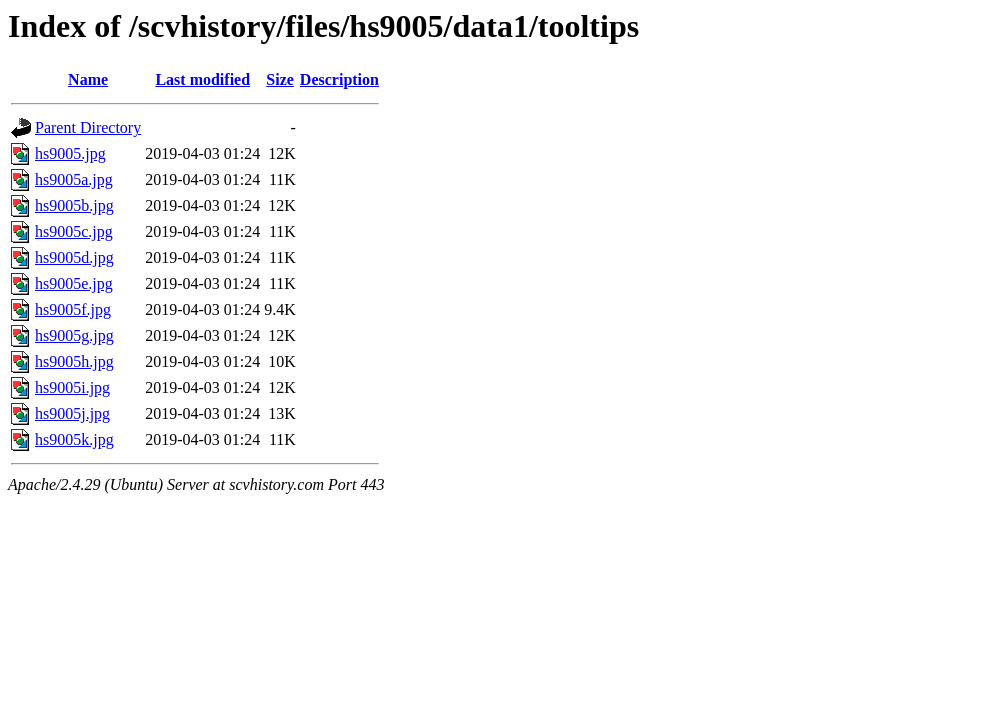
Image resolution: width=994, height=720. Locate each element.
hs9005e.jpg (74, 283)
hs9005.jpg (70, 153)
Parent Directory (88, 127)
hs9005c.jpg (74, 231)
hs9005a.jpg (74, 179)
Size (280, 79)
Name (88, 79)
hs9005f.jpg (73, 309)
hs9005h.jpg (74, 361)
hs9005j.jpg (72, 413)
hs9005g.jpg (74, 335)
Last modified (202, 79)
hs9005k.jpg (74, 439)
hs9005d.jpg (74, 257)
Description (339, 79)
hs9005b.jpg (74, 205)
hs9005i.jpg (72, 387)
